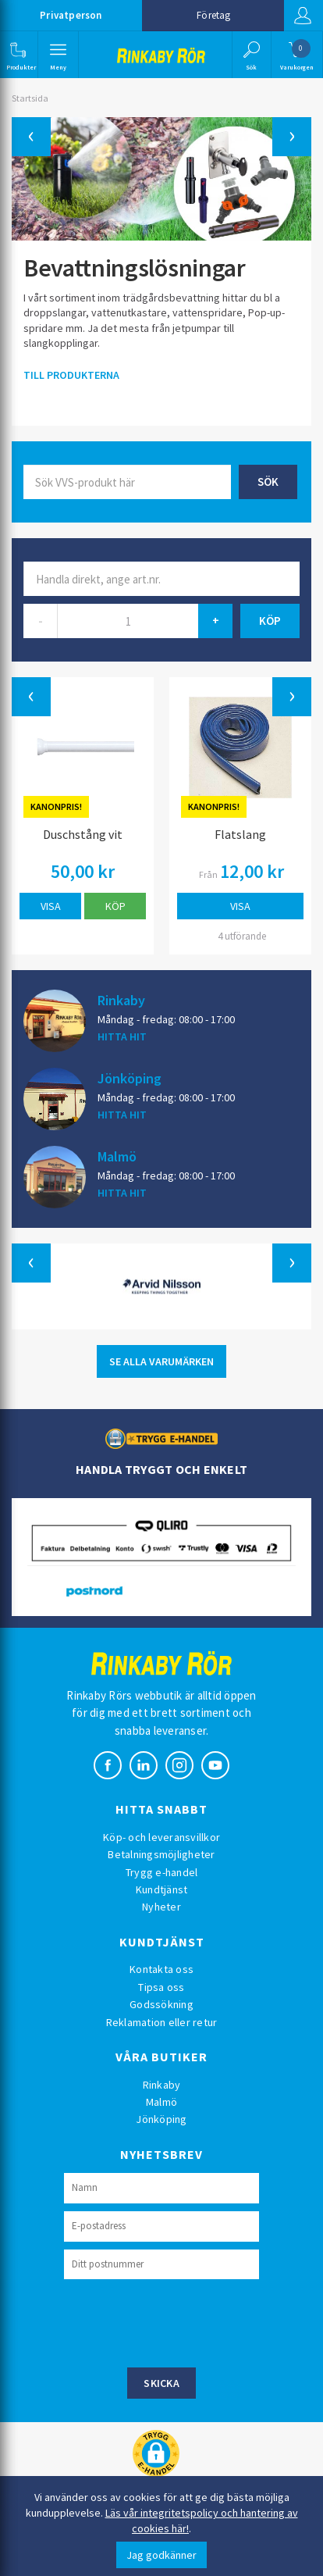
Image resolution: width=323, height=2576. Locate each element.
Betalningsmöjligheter (161, 1854)
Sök (268, 481)
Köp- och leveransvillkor (161, 1837)
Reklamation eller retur (162, 2022)
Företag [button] (213, 15)
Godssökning (161, 2004)
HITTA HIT (122, 1036)
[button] (17, 54)
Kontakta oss (161, 1969)
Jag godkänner (161, 2555)
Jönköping (130, 1077)
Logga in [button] (302, 15)
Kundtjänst (162, 1889)
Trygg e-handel (162, 1872)
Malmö (117, 1156)
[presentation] (182, 2321)
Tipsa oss (161, 1987)
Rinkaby (121, 999)
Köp (115, 906)
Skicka (161, 2383)
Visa (51, 906)
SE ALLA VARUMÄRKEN (161, 1361)
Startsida (30, 98)
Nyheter (161, 1907)
